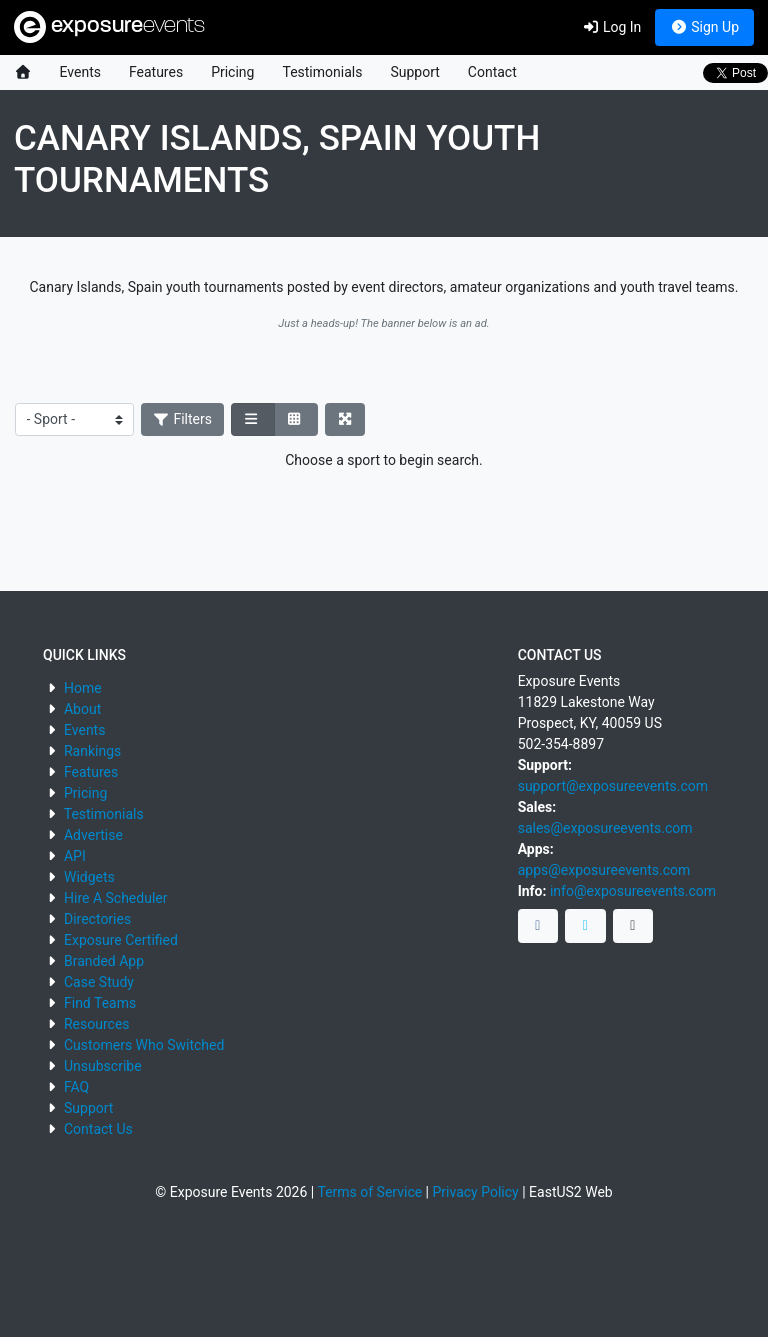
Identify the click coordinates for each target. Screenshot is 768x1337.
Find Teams (100, 1003)
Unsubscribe (103, 1066)
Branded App (104, 961)
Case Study (99, 982)
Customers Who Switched (144, 1045)
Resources (97, 1024)
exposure (109, 27)
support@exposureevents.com (613, 786)
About (82, 709)
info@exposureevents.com (633, 891)
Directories (97, 919)
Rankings (92, 751)
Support (414, 72)
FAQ (76, 1087)
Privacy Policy (476, 1192)
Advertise (93, 835)
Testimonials (322, 72)
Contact (492, 72)
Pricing (232, 72)
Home (83, 688)
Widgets (89, 877)
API (75, 856)
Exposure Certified (121, 940)
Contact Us (98, 1129)
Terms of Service (369, 1192)
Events (80, 72)
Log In (611, 27)
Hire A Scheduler (115, 898)
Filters (183, 419)
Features (156, 72)
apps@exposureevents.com (604, 870)
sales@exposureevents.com (605, 828)
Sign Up (704, 27)
